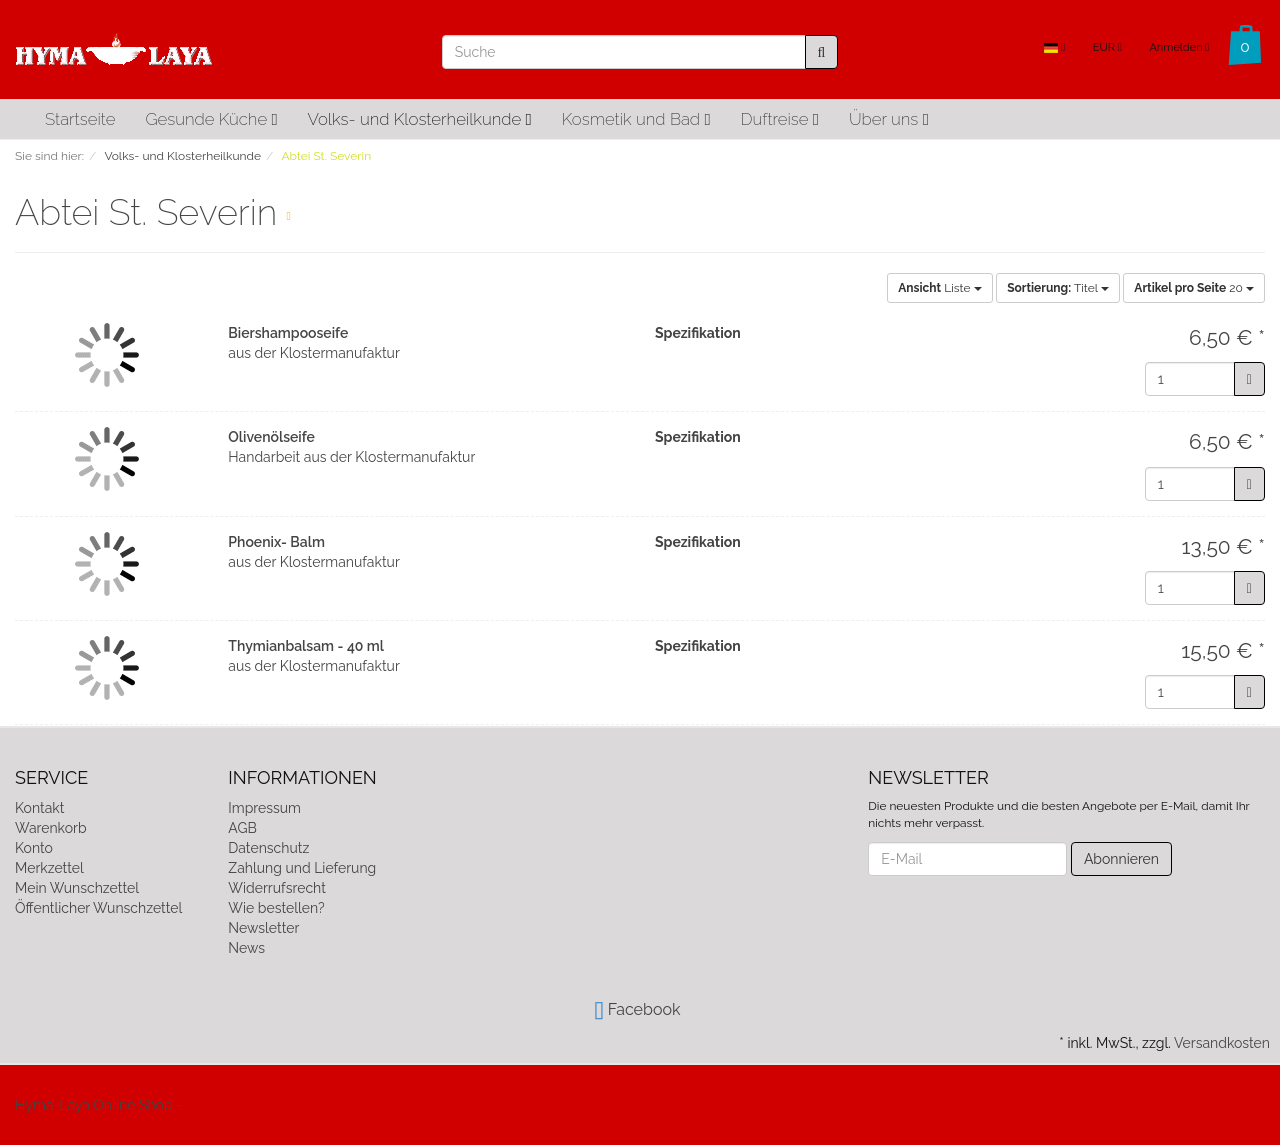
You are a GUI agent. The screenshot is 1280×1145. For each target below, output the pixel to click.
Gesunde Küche (211, 119)
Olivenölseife (271, 437)
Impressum (264, 808)
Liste (939, 288)
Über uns (889, 119)
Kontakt (39, 808)
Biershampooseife (288, 333)
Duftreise (780, 119)
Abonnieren (1121, 859)
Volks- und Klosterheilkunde (420, 119)
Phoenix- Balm (276, 542)
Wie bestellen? (276, 908)
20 (1194, 288)
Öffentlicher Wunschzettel (98, 908)
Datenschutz (268, 848)
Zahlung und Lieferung (302, 868)
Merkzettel (49, 868)
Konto (34, 848)
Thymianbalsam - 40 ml (306, 646)
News (246, 948)
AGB (242, 828)
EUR (1107, 47)
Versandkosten (1222, 1043)
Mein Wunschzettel (77, 888)
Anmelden (1179, 47)
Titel (1058, 288)
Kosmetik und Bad (636, 119)
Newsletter (263, 928)
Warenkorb (51, 828)
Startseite (80, 119)
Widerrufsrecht (277, 888)
